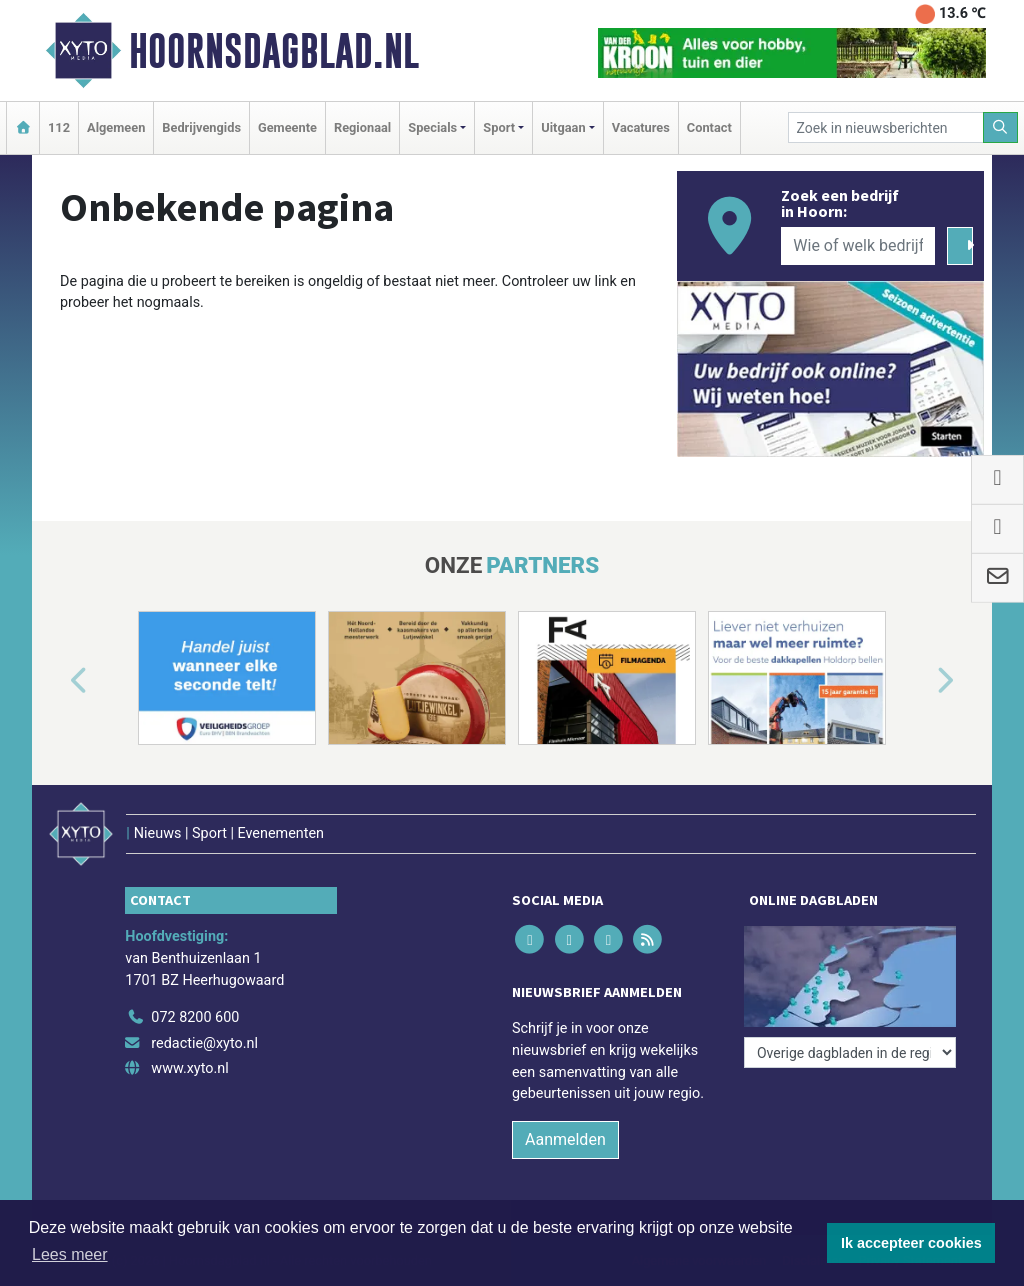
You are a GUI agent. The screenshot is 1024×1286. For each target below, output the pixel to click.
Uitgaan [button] (563, 127)
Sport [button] (499, 127)
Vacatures (641, 127)
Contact (709, 127)
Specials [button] (432, 127)
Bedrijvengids (201, 127)
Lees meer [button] (70, 1254)
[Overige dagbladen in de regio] (850, 1052)
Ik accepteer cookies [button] (911, 1243)
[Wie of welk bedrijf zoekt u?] (858, 246)
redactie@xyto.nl (204, 1043)
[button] (56, 682)
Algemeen (116, 127)
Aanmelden (565, 1139)
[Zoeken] (1001, 127)
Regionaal (362, 127)
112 (59, 127)
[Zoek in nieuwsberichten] (886, 127)
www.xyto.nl (189, 1068)
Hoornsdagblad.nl (274, 51)
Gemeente (287, 127)
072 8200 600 (195, 1017)
